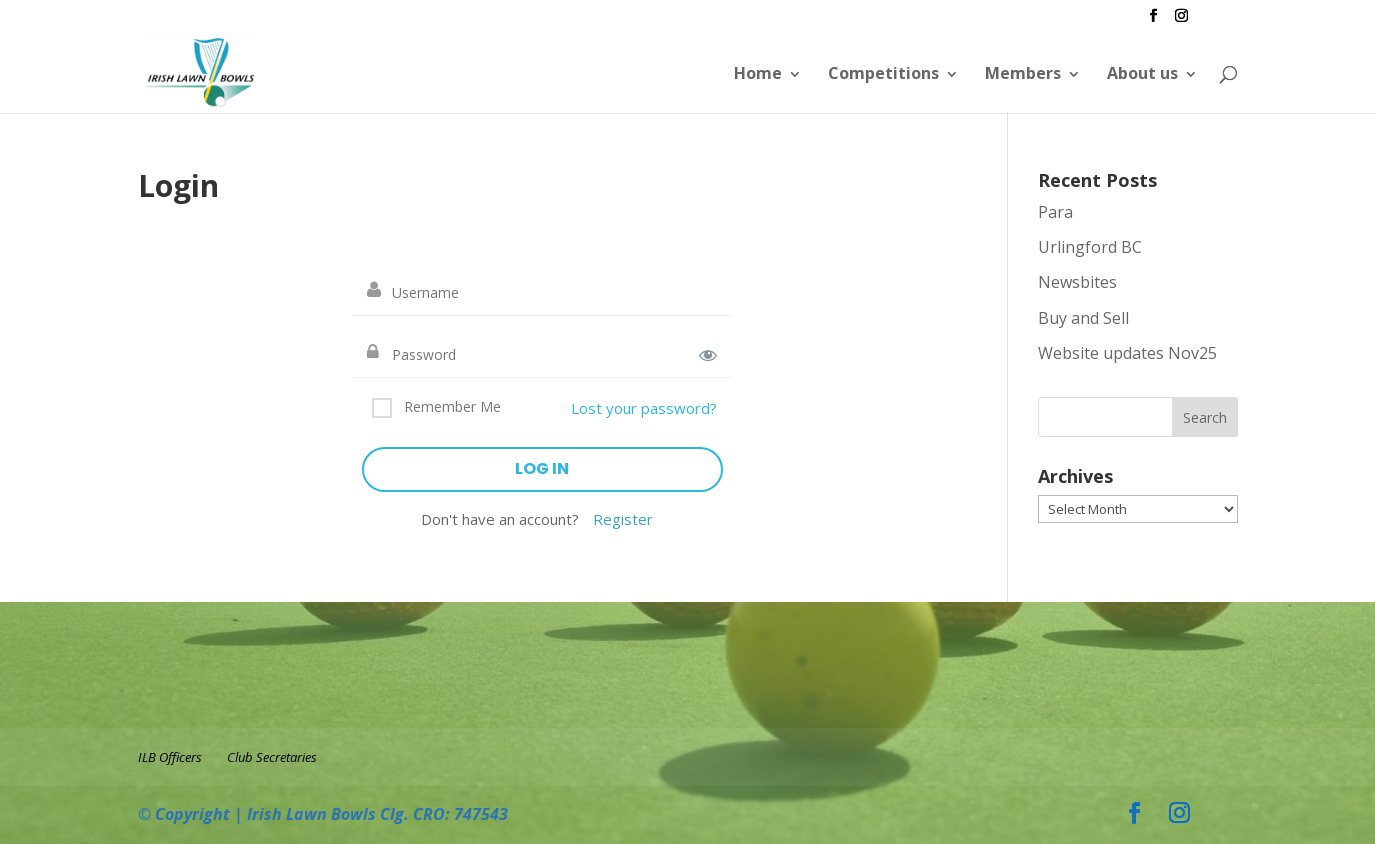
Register (623, 519)
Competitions (883, 73)
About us (1142, 73)
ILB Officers (170, 757)
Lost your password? (644, 408)
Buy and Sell (1083, 318)
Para (1055, 212)
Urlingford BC (1090, 247)
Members (1023, 73)
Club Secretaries (272, 757)
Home (758, 73)
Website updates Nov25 (1127, 353)
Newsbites (1077, 282)
